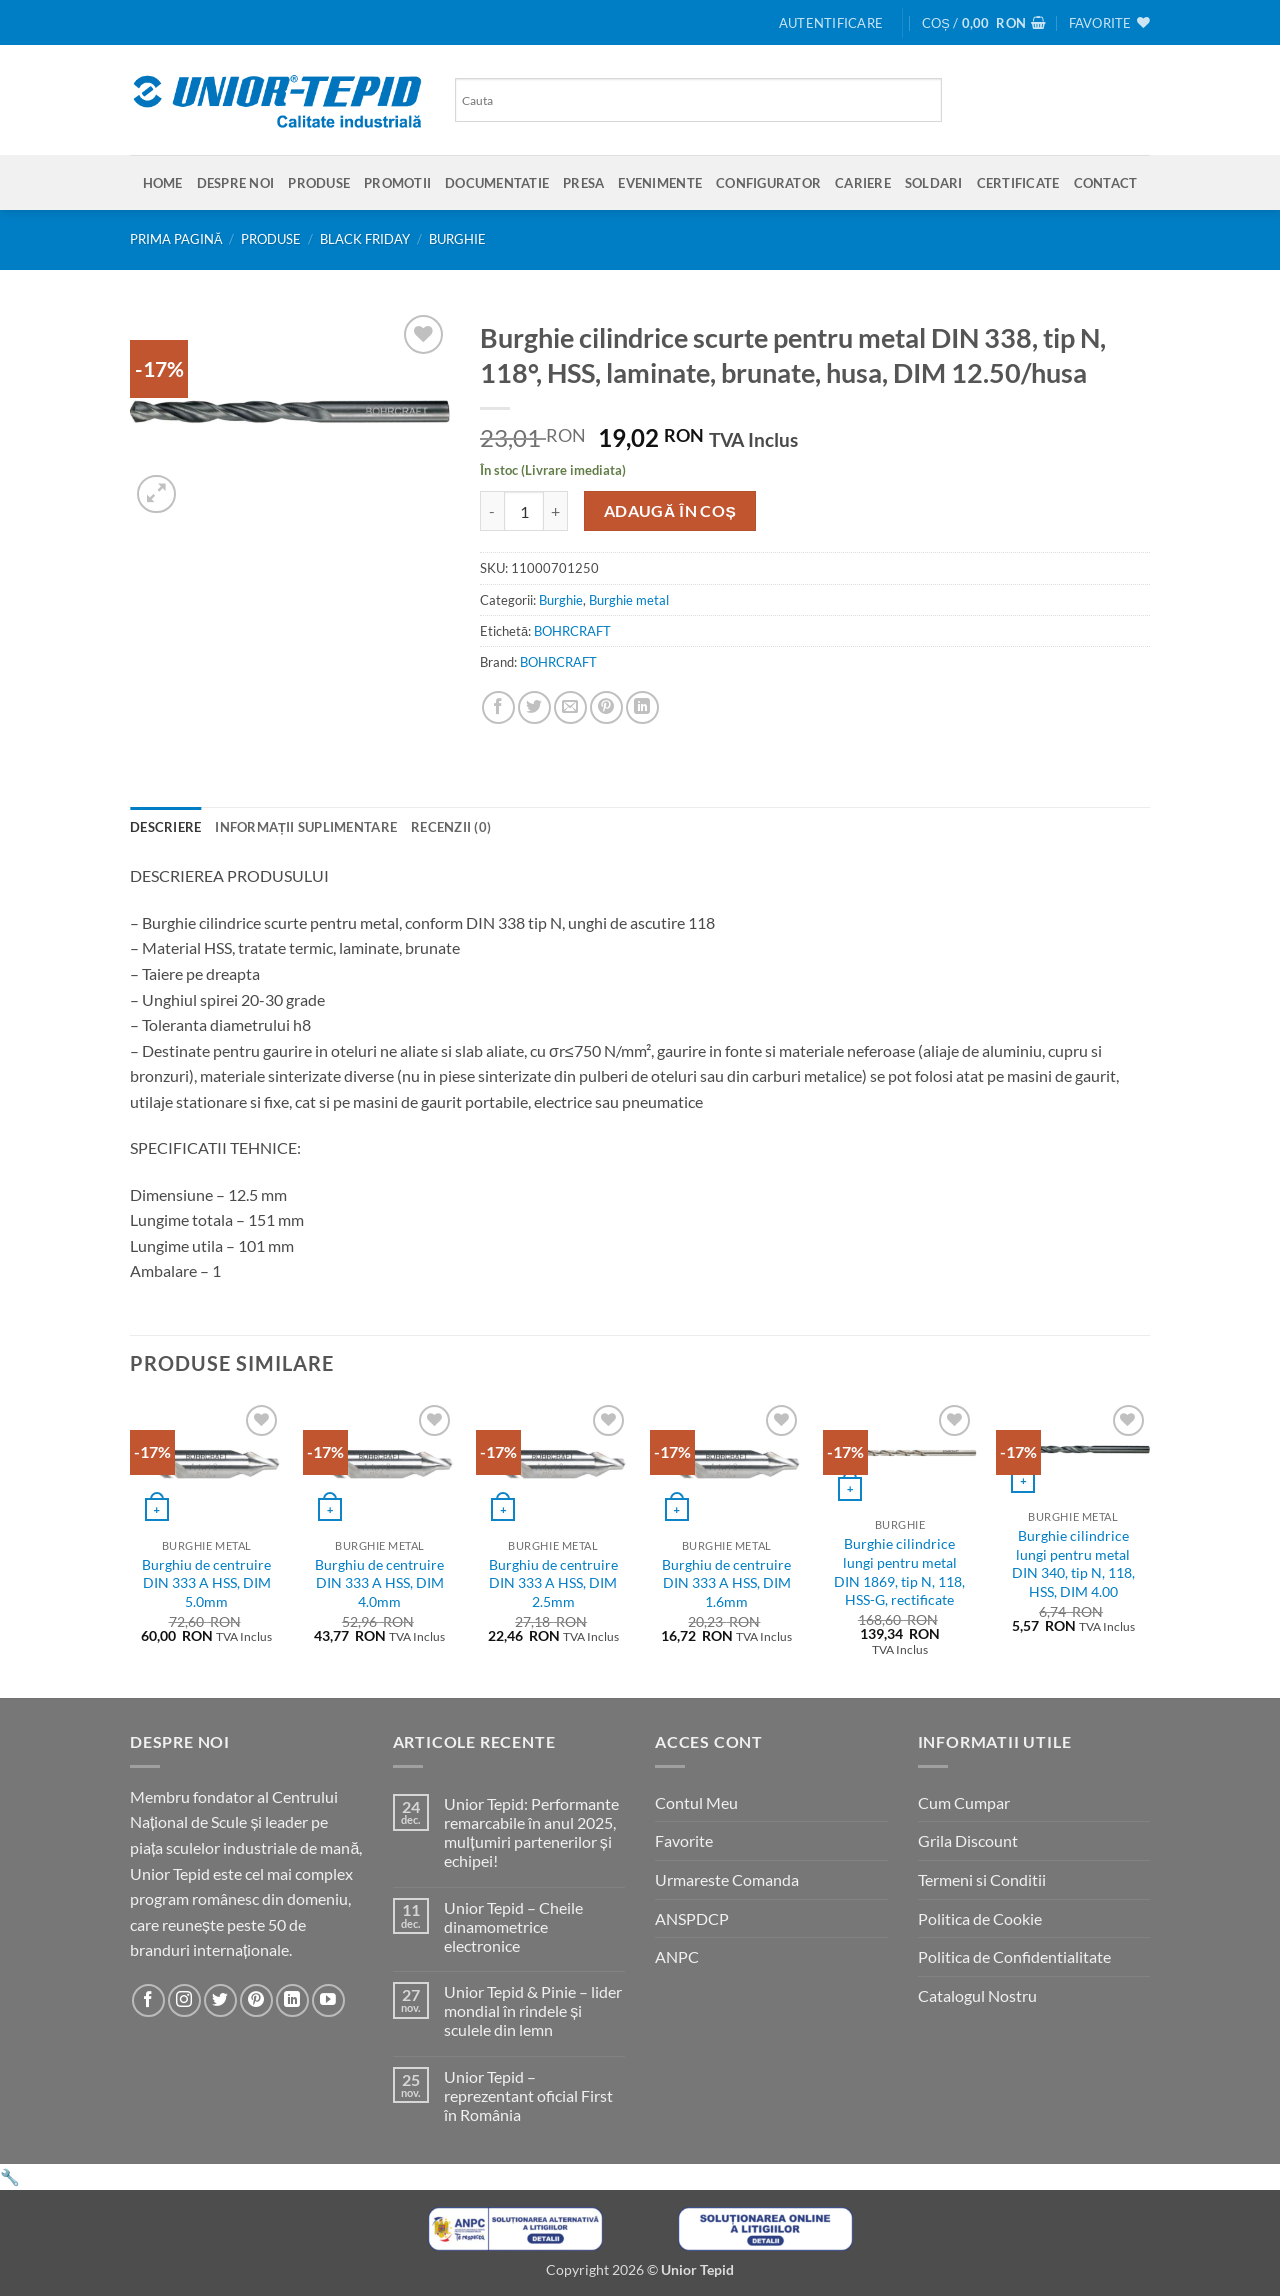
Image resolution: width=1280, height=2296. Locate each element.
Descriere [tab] (165, 827)
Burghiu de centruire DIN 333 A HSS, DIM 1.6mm (726, 1583)
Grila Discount (968, 1840)
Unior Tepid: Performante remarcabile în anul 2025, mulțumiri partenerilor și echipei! (531, 1832)
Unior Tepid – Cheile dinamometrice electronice (513, 1926)
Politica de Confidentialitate (1014, 1956)
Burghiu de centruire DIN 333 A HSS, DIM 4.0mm (379, 1583)
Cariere (863, 183)
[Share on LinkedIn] (642, 707)
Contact (1106, 183)
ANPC (677, 1956)
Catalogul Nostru (977, 1995)
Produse (319, 183)
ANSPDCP (692, 1918)
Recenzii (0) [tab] (451, 827)
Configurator (768, 183)
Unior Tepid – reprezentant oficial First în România (528, 2095)
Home (163, 183)
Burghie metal (629, 600)
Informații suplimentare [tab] (306, 827)
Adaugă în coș (670, 511)
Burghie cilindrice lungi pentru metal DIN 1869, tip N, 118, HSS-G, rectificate (899, 1571)
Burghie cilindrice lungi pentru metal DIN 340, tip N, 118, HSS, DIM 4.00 (1073, 1563)
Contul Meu (696, 1802)
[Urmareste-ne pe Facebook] (148, 2000)
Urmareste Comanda (727, 1879)
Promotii (397, 183)
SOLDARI (934, 183)
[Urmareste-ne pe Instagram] (184, 2000)
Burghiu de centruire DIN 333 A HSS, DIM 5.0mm (206, 1583)
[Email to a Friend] (570, 707)
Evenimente (660, 183)
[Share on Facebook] (498, 707)
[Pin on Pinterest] (606, 707)
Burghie (457, 239)
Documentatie (497, 183)
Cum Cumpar (964, 1802)
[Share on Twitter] (534, 707)
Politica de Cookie (980, 1918)
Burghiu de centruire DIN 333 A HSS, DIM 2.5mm (553, 1583)
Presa (583, 183)
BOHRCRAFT (572, 631)
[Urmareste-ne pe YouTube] (328, 2000)
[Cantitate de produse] (524, 511)
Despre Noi (236, 183)
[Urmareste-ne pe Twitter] (220, 2000)
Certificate (1018, 183)
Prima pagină (176, 239)
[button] (831, 23)
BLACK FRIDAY (365, 239)
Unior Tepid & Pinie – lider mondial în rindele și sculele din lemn (533, 2010)
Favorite (684, 1840)
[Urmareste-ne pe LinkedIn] (292, 2000)
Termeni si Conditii (982, 1879)
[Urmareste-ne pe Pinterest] (256, 2000)
